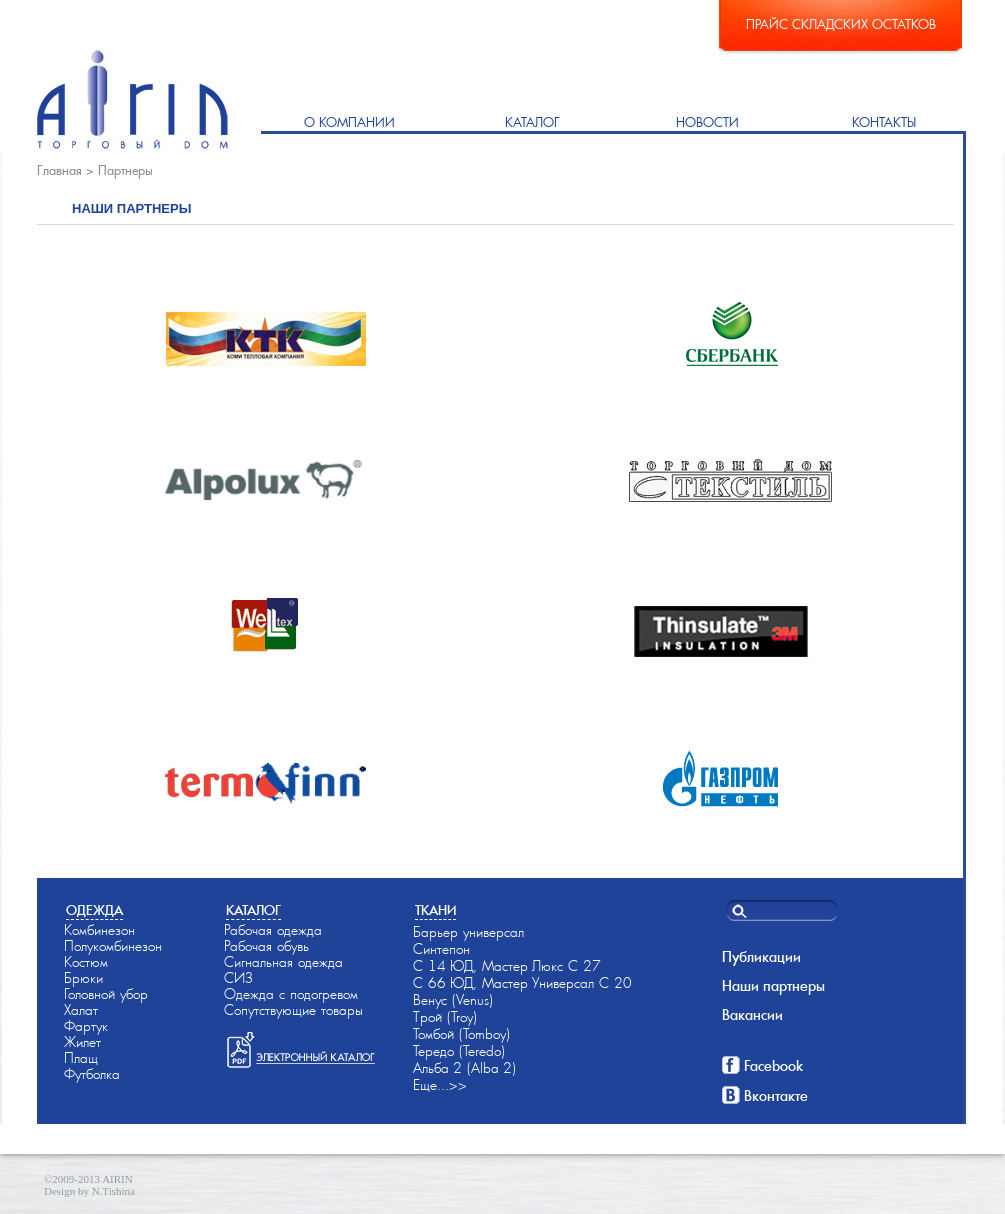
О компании (349, 122)
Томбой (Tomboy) (461, 1034)
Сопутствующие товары (293, 1010)
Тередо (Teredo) (459, 1051)
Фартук (86, 1026)
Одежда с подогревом (291, 994)
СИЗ (238, 978)
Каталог (532, 122)
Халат (81, 1010)
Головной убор (106, 994)
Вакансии (752, 1015)
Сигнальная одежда (283, 962)
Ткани (435, 910)
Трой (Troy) (445, 1017)
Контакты (884, 122)
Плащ (81, 1058)
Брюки (83, 978)
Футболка (92, 1074)
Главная (59, 170)
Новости (707, 122)
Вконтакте (776, 1096)
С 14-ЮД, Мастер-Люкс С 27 (507, 966)
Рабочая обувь (266, 946)
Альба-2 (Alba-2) (464, 1068)
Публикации (761, 957)
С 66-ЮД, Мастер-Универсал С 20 (522, 983)
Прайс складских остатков (841, 24)
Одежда (94, 910)
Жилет (82, 1042)
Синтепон (441, 949)
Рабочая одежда (273, 930)
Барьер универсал (468, 932)
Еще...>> (440, 1085)
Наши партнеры (773, 986)
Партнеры (125, 170)
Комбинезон (99, 930)
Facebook (773, 1066)
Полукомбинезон (113, 946)
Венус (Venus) (453, 1000)
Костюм (86, 962)
